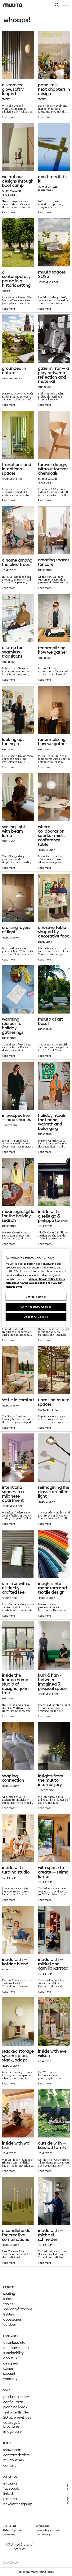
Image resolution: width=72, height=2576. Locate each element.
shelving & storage (17, 2309)
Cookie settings (43, 2534)
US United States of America (20, 2547)
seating (9, 2293)
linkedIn (9, 2493)
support (9, 2373)
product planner (16, 2397)
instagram (11, 2483)
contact (9, 2465)
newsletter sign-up (17, 2504)
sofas (7, 2299)
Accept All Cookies (36, 1316)
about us (10, 2358)
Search (11, 2562)
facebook (11, 2488)
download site (14, 2342)
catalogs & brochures (11, 2424)
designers (10, 2363)
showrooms (12, 2450)
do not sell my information (48, 2530)
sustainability (13, 2353)
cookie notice (9, 2525)
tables (8, 2304)
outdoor (9, 2324)
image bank (12, 2431)
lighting (9, 2314)
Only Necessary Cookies (36, 1306)
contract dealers (16, 2455)
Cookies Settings (36, 1296)
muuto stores (13, 2460)
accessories (12, 2319)
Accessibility (9, 2534)
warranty (10, 2379)
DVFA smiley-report (12, 2530)
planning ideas (15, 2407)
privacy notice (42, 2525)
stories (8, 2368)
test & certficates (16, 2412)
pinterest (10, 2499)
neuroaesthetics (16, 2348)
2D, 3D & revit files (17, 2417)
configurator (13, 2402)
